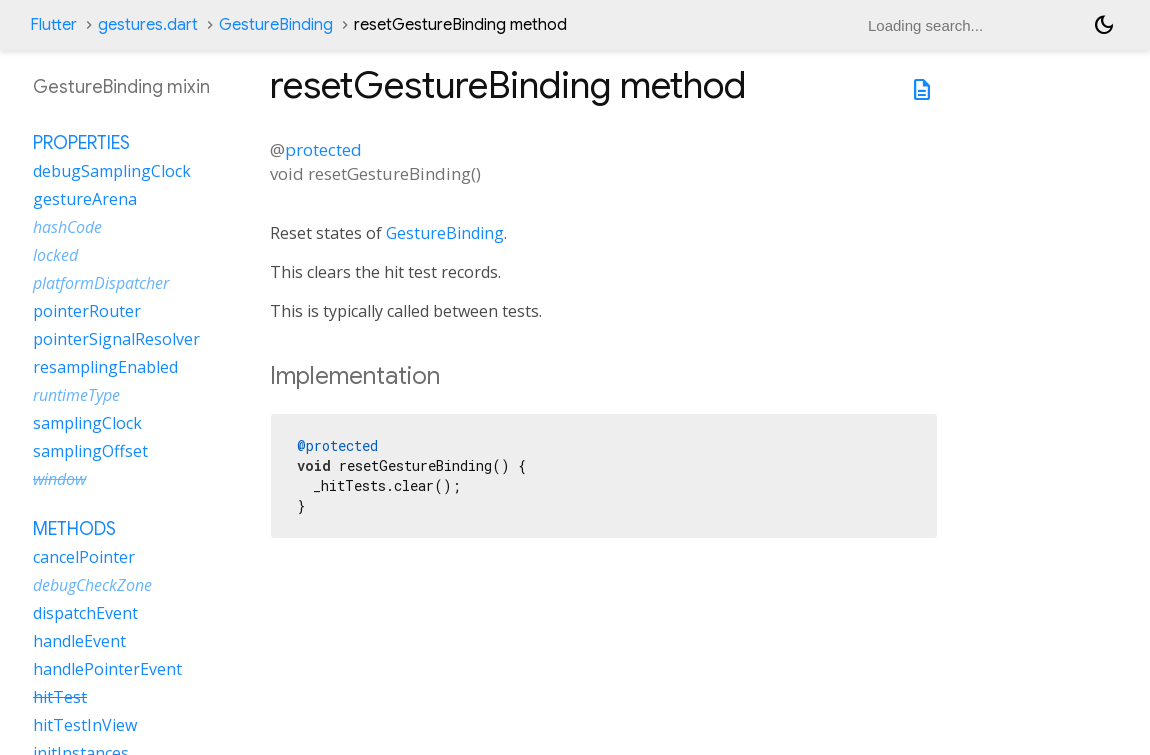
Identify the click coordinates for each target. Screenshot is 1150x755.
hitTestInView (85, 725)
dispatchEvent (85, 613)
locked (55, 255)
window (59, 479)
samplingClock (87, 423)
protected (323, 149)
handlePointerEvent (107, 669)
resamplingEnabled (105, 367)
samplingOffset (90, 451)
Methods (74, 529)
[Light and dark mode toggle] (1104, 25)
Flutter (53, 25)
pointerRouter (87, 311)
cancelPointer (84, 557)
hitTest (60, 697)
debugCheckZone (92, 585)
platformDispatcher (101, 283)
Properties (81, 143)
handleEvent (79, 641)
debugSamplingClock (112, 171)
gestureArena (85, 199)
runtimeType (76, 395)
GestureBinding (276, 25)
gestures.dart (148, 25)
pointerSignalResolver (116, 339)
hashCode (67, 227)
